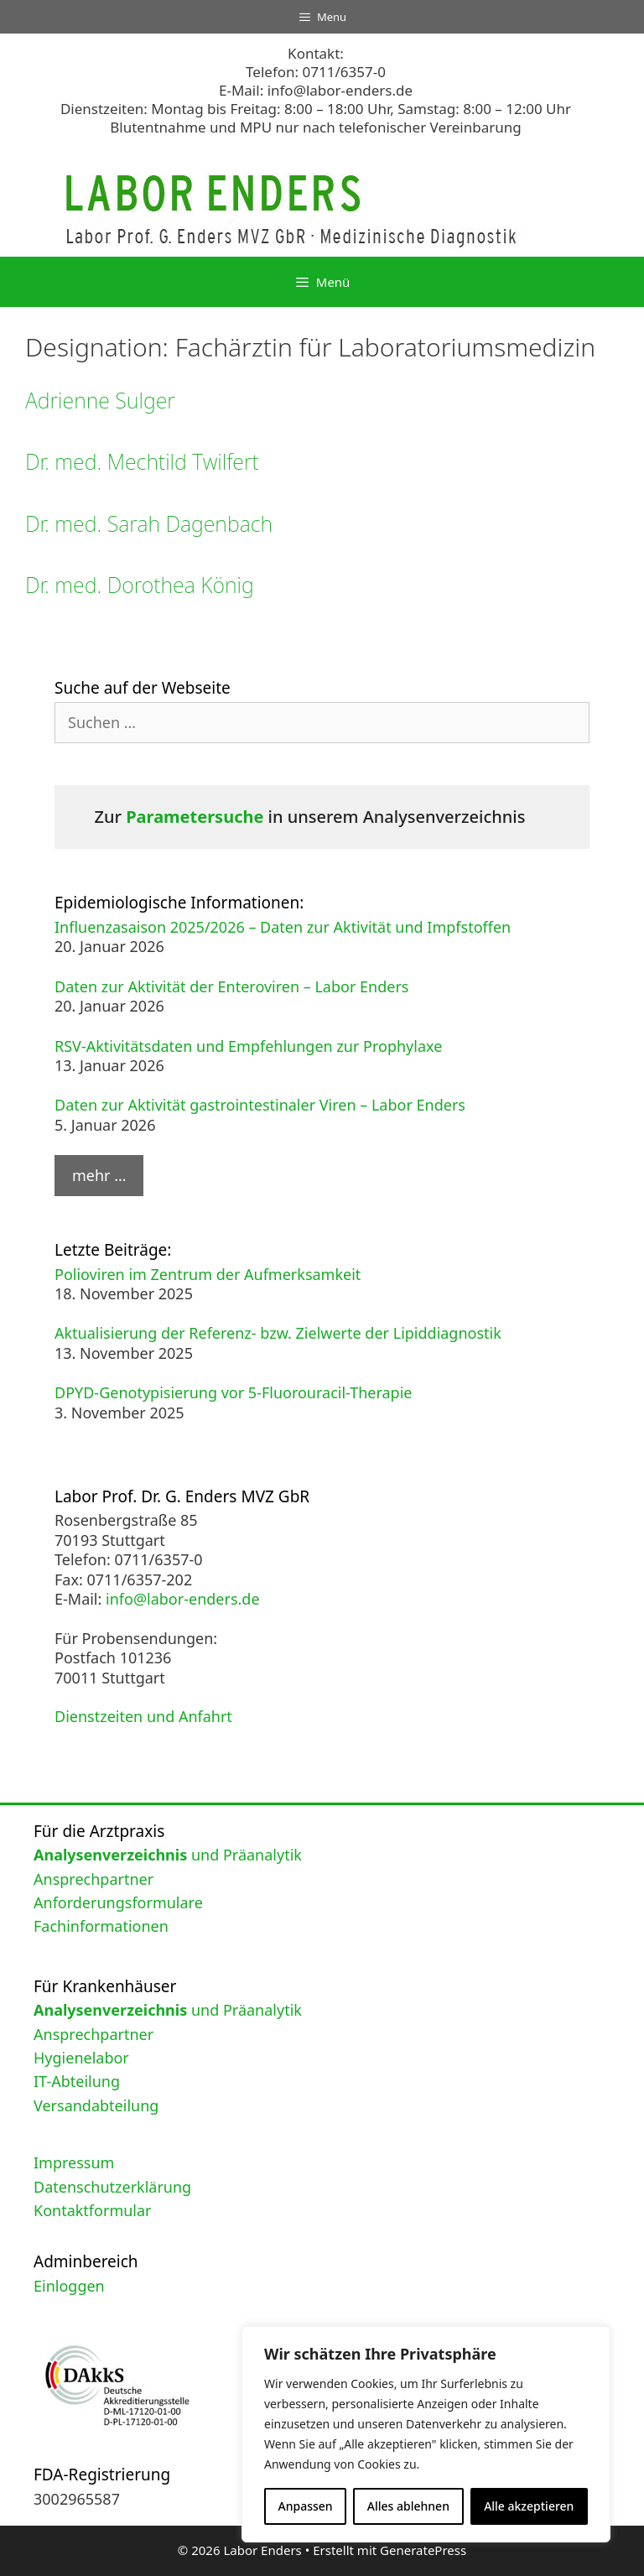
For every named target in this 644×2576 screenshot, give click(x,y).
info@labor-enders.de (340, 90)
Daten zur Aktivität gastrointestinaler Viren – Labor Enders (260, 1105)
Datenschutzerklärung (112, 2187)
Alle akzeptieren (529, 2506)
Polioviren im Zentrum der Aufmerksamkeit (208, 1274)
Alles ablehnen (408, 2506)
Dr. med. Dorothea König (139, 584)
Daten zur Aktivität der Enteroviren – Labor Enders (231, 986)
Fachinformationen (101, 1926)
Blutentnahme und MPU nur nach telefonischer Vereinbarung (315, 127)
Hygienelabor (81, 2058)
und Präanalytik (168, 1855)
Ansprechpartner (93, 1879)
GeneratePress (423, 2550)
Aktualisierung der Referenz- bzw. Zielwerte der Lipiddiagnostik (278, 1333)
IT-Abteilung (77, 2081)
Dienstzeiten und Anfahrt (143, 1716)
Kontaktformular (93, 2210)
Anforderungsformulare (118, 1902)
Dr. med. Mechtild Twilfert (142, 461)
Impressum (74, 2162)
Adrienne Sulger (100, 400)
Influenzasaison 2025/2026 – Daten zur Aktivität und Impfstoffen (283, 927)
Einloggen (69, 2286)
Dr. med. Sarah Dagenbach (149, 523)
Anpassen (305, 2506)
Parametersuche (194, 816)
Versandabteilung (96, 2105)
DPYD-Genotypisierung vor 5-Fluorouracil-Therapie (234, 1392)
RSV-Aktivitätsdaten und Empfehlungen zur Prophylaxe (248, 1046)
